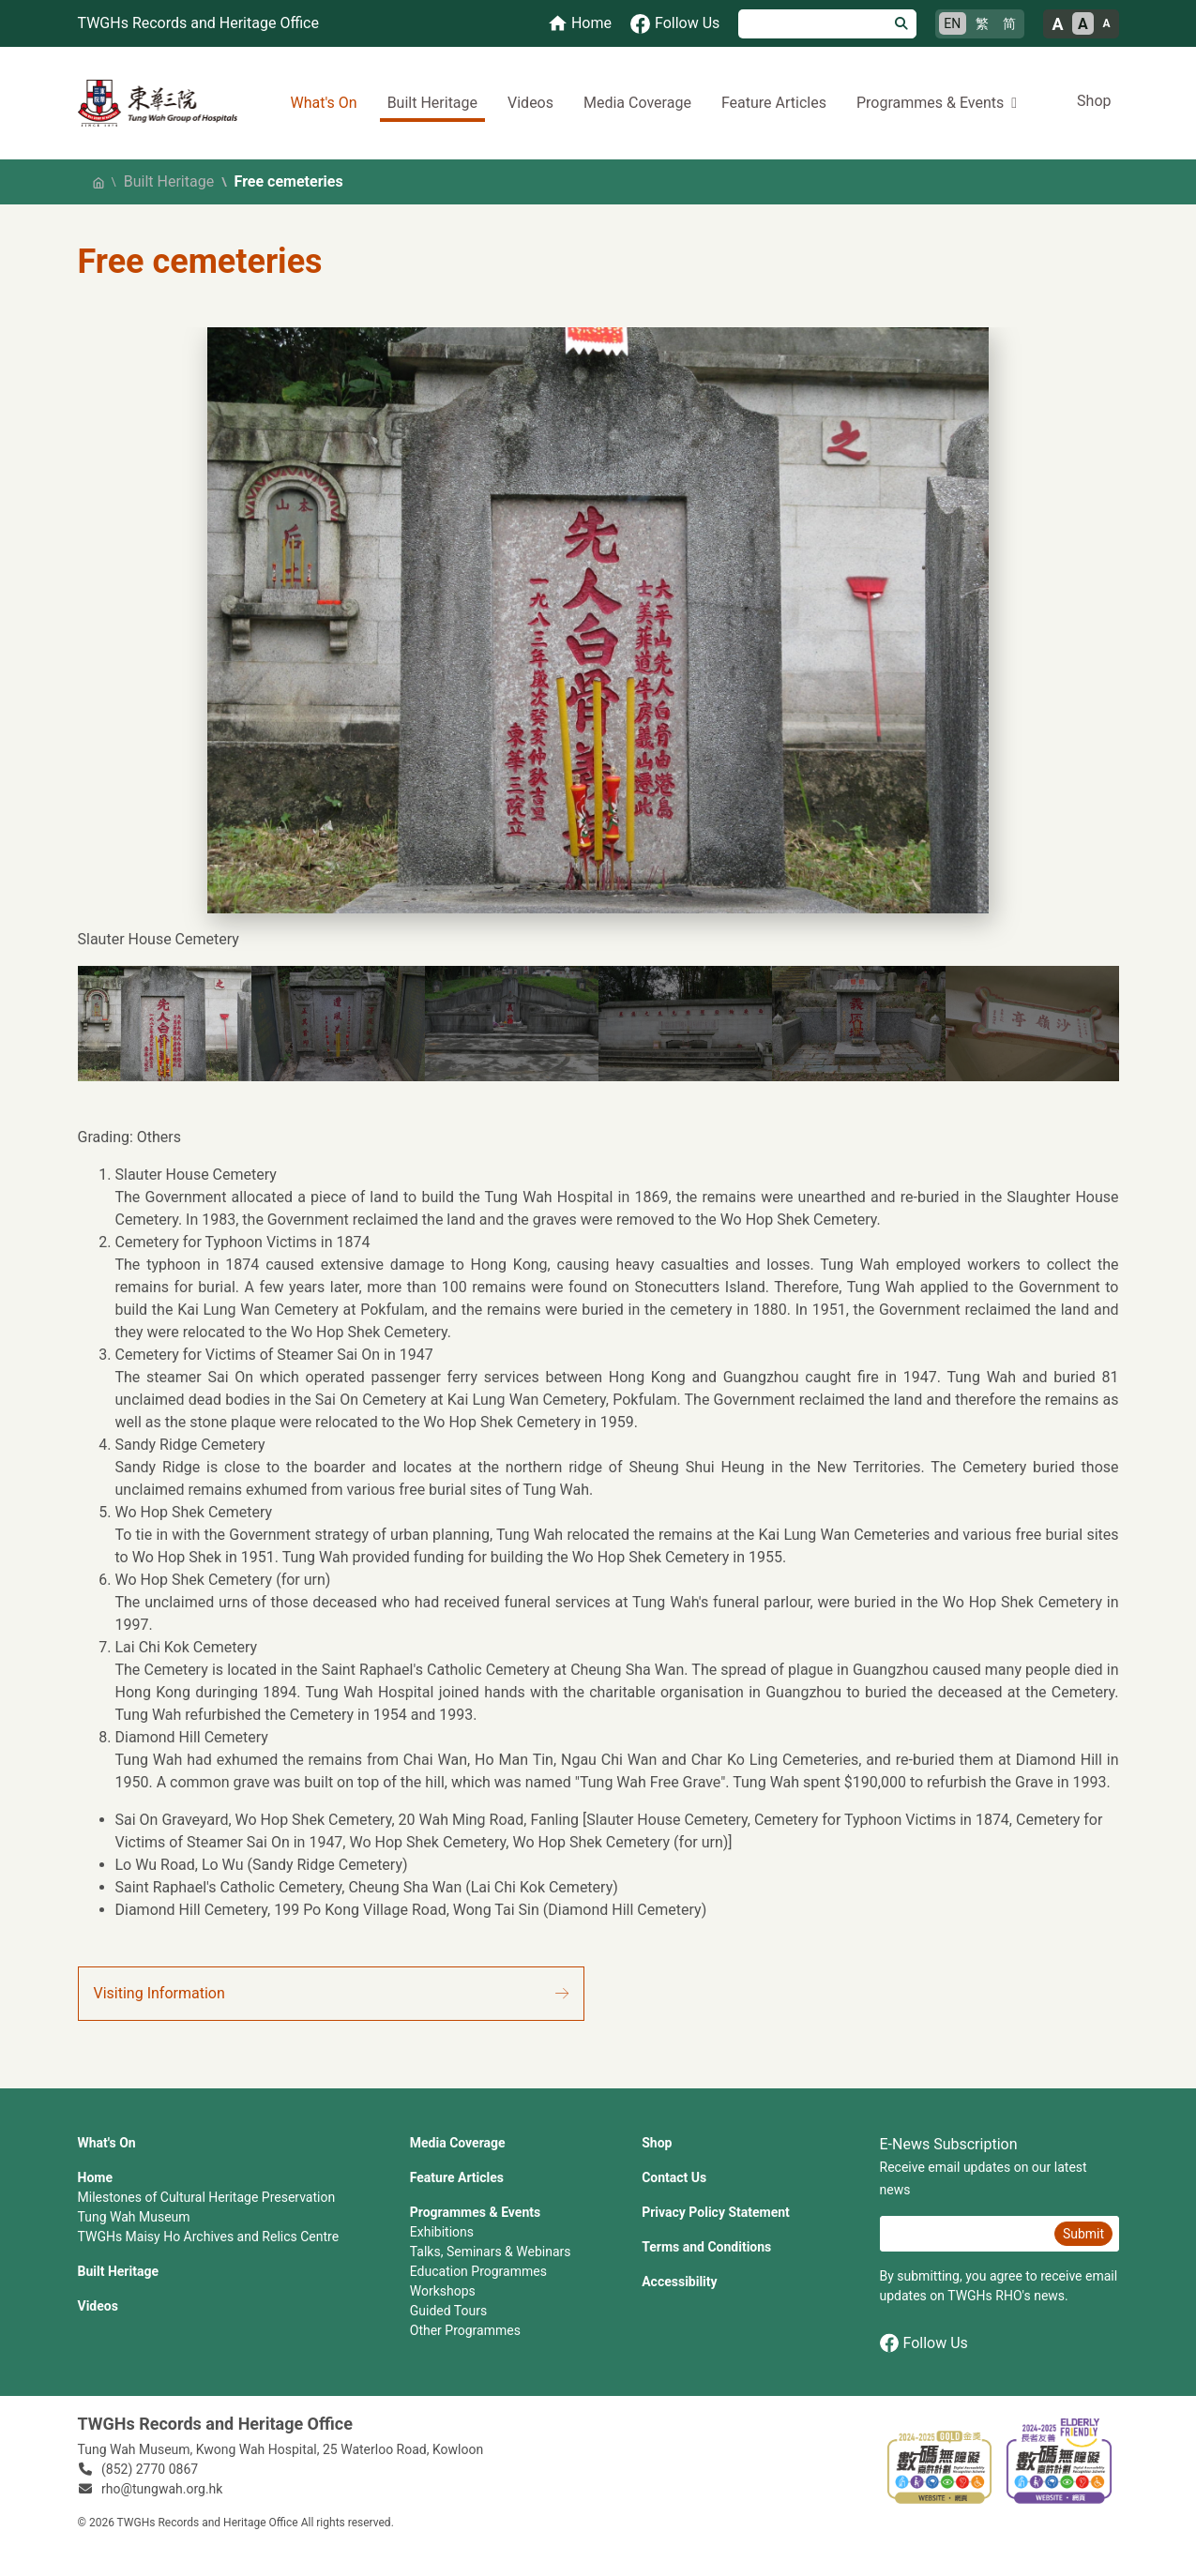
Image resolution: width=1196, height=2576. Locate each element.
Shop (1094, 101)
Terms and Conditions (706, 2246)
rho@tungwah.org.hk (161, 2488)
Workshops (443, 2290)
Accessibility (679, 2281)
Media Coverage (637, 103)
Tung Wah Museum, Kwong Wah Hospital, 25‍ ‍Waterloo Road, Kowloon (281, 2449)
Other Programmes (465, 2330)
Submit (1083, 2233)
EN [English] (952, 23)
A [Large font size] (1057, 24)
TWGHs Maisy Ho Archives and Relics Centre (209, 2236)
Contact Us (674, 2177)
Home (95, 2177)
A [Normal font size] (1083, 24)
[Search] (812, 23)
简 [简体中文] (1009, 23)
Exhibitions (442, 2231)
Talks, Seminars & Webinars (490, 2251)
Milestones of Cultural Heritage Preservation (207, 2197)
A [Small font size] (1106, 23)
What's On (323, 103)
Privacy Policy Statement (716, 2212)
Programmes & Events (475, 2212)
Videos (530, 103)
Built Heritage (432, 103)
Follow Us (924, 2343)
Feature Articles (773, 103)
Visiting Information (159, 1993)
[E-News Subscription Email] (965, 2234)
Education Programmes (478, 2271)
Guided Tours (448, 2310)
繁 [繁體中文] (982, 23)
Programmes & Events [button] (930, 103)
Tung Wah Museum (134, 2216)
